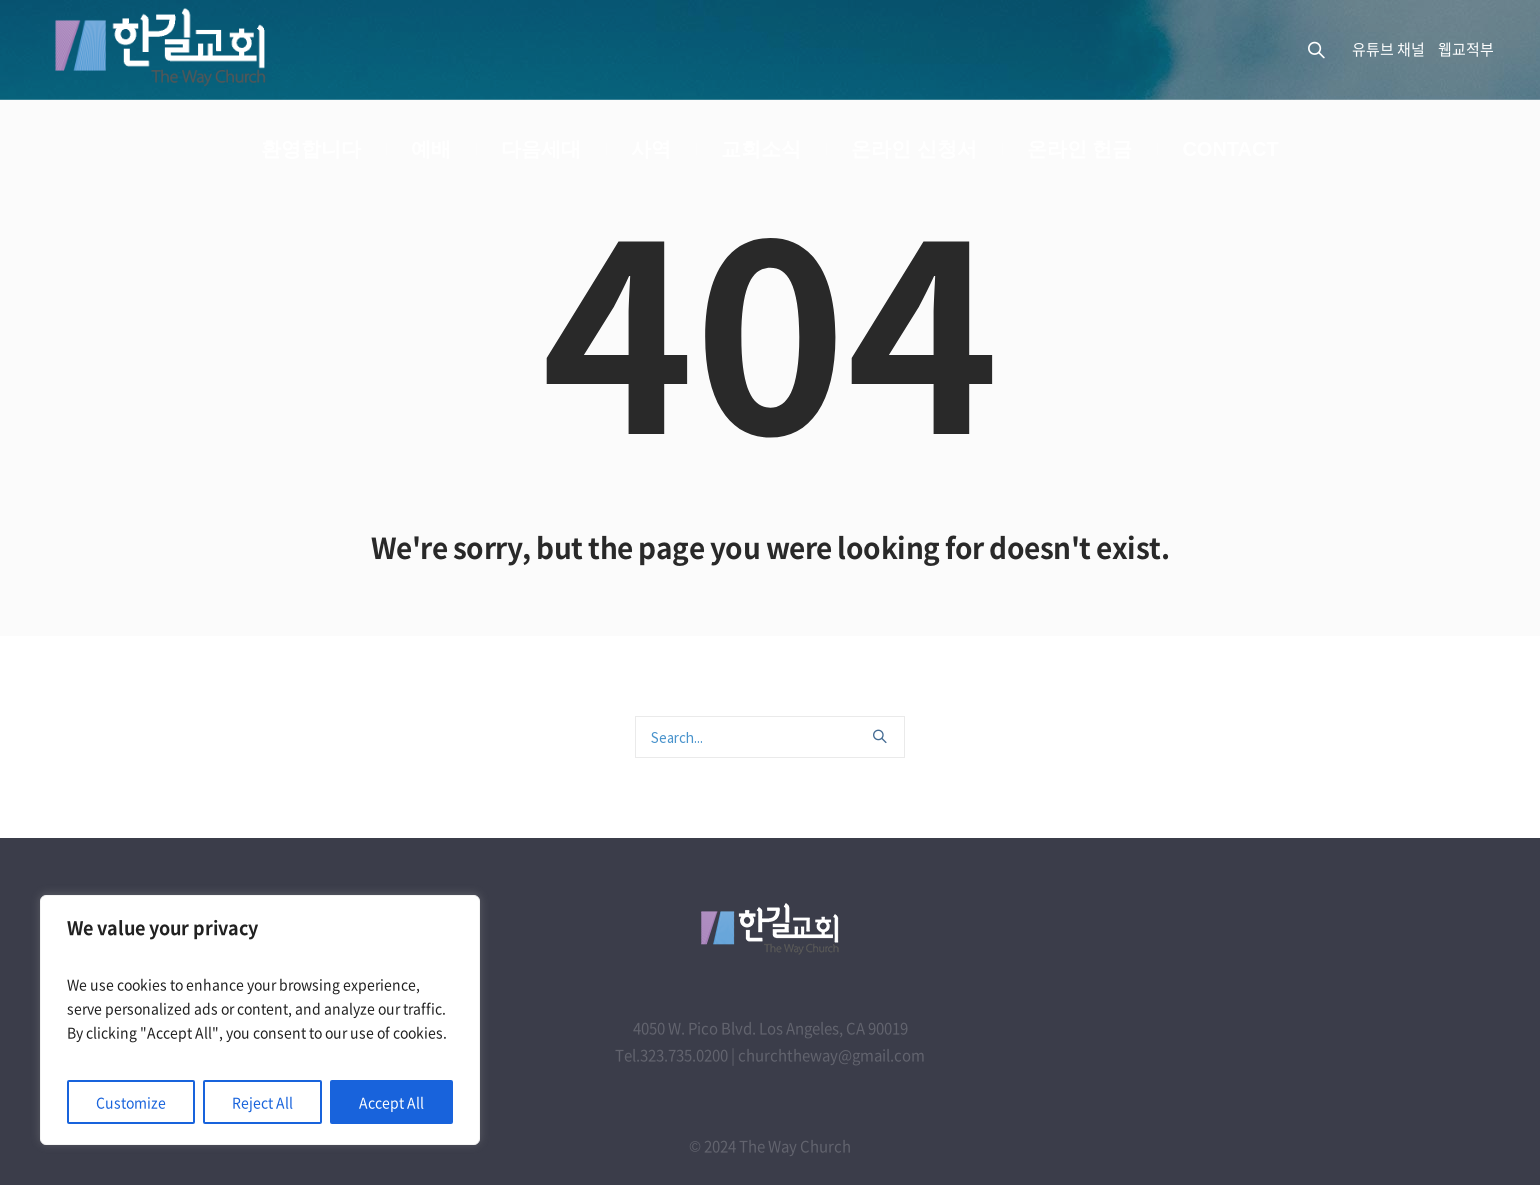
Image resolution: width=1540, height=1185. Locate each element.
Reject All (262, 1102)
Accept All (391, 1102)
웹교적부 (1466, 49)
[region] (260, 1020)
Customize (131, 1102)
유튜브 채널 (1388, 49)
